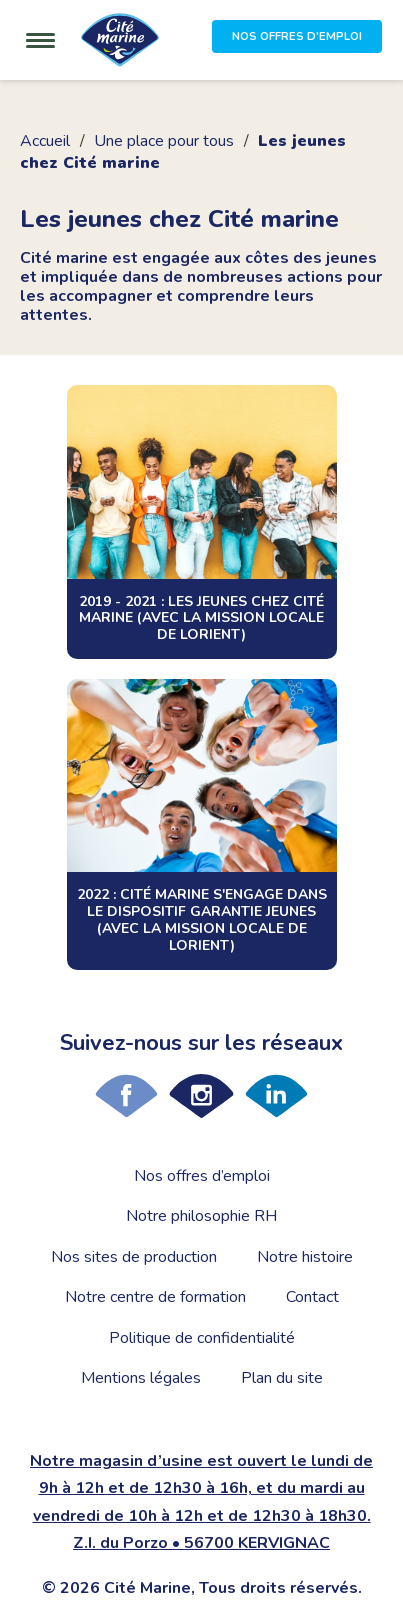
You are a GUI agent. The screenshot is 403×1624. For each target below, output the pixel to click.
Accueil (45, 141)
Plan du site (282, 1378)
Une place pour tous (164, 141)
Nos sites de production (134, 1257)
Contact (312, 1297)
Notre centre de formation (155, 1297)
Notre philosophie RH (201, 1216)
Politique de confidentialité (202, 1338)
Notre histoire (305, 1257)
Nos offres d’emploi (202, 1176)
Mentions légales (141, 1378)
